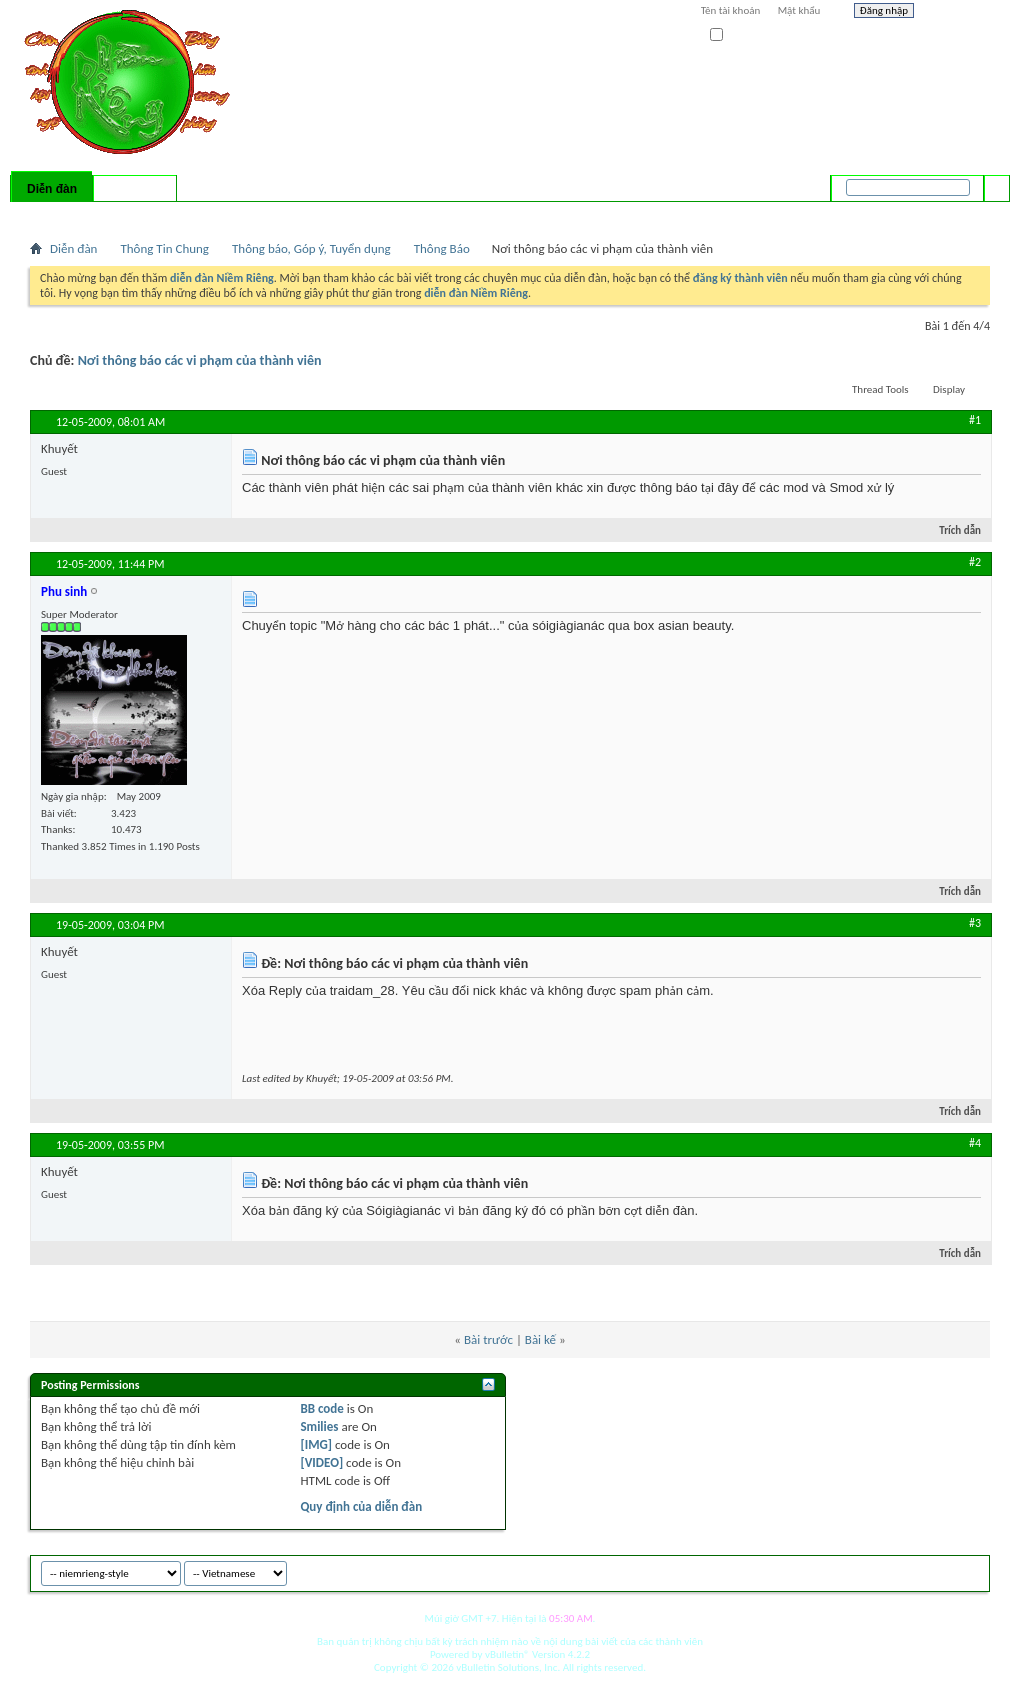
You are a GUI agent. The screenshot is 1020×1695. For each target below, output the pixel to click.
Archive (932, 1570)
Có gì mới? (135, 189)
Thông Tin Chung (164, 248)
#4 (975, 1143)
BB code (321, 1408)
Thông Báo (442, 248)
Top (969, 1570)
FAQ (93, 215)
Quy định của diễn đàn (361, 1506)
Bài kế (540, 1339)
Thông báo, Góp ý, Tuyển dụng (311, 248)
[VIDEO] (321, 1462)
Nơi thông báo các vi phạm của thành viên (200, 360)
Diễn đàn (52, 189)
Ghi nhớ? (738, 35)
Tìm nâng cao (956, 214)
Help (957, 13)
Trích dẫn (951, 530)
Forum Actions (205, 215)
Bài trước (488, 1339)
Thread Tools (880, 389)
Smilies (319, 1426)
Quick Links (290, 215)
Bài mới (53, 215)
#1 (975, 420)
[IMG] (316, 1444)
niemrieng (878, 1570)
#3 (975, 923)
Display (949, 389)
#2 (975, 562)
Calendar (136, 215)
